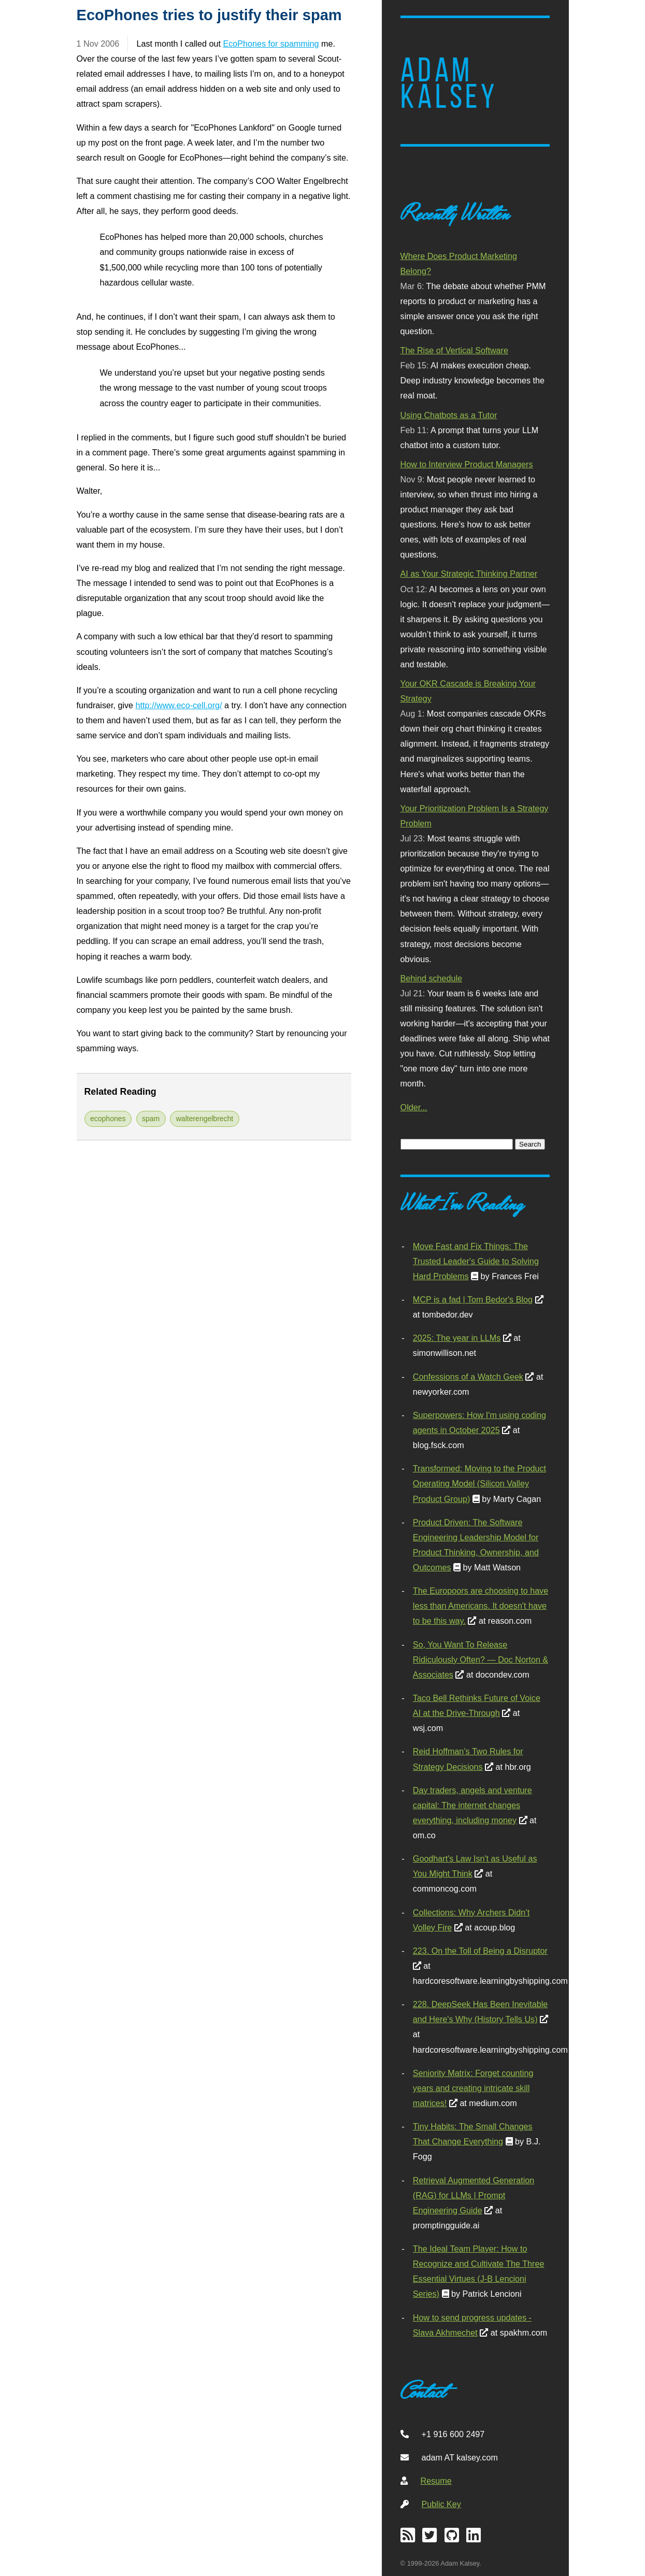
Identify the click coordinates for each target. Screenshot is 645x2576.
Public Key (441, 2504)
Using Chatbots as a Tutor (448, 415)
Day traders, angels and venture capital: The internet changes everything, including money (472, 1805)
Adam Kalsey (449, 83)
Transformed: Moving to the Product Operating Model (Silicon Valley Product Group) (479, 1483)
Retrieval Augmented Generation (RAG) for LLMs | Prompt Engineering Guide (473, 2195)
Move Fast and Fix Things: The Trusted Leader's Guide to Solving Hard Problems (476, 1261)
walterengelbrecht (205, 1118)
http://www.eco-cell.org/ (179, 705)
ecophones (108, 1118)
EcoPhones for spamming (271, 43)
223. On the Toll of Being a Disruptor (480, 1950)
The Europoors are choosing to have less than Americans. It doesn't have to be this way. (480, 1605)
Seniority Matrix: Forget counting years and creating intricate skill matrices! (473, 2088)
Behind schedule (431, 978)
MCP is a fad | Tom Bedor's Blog (473, 1299)
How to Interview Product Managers (466, 464)
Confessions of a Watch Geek (468, 1376)
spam (151, 1118)
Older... (413, 1107)
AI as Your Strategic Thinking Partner (469, 573)
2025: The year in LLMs (456, 1337)
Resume (436, 2480)
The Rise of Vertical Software (454, 350)
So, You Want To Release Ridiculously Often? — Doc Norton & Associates (480, 1659)
